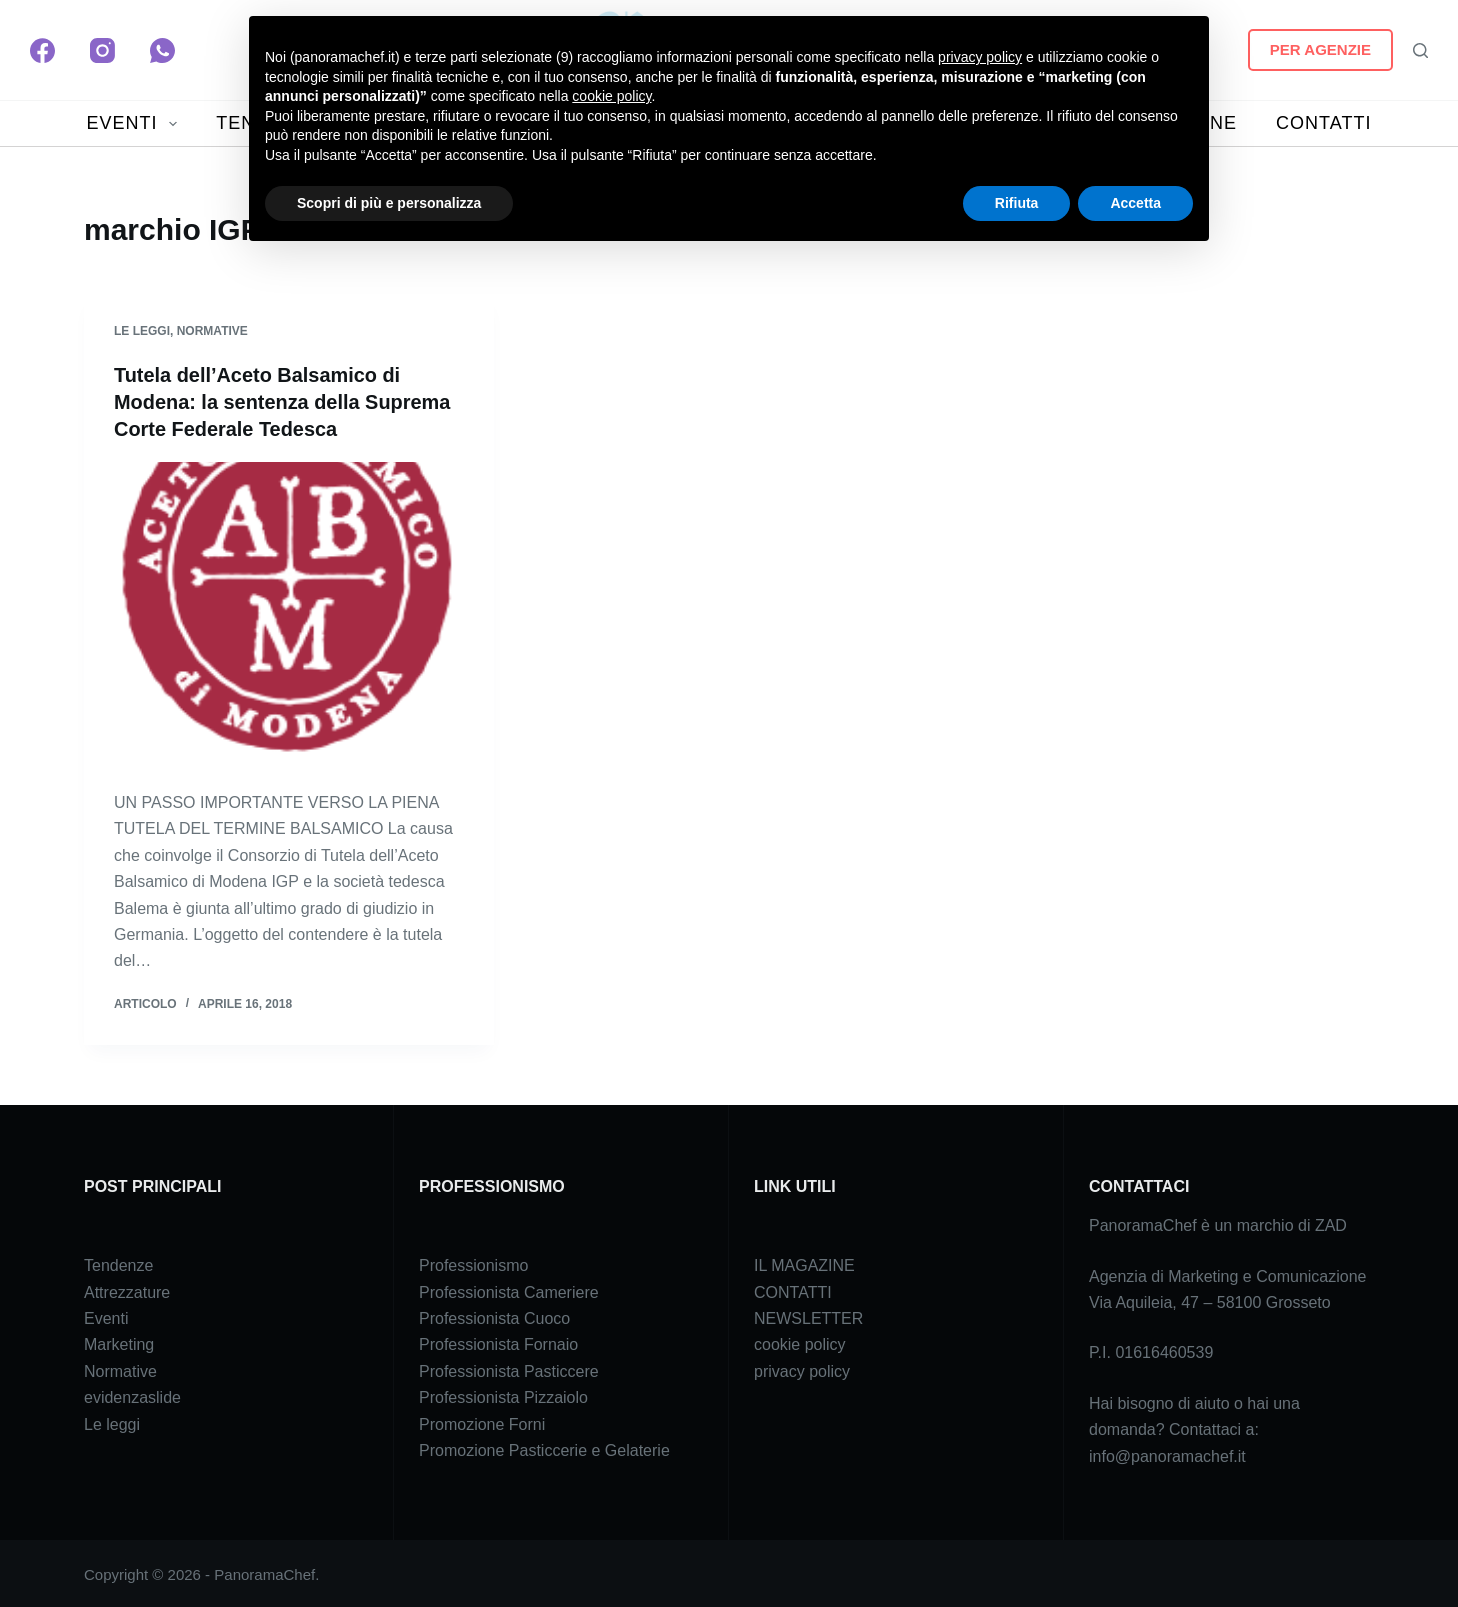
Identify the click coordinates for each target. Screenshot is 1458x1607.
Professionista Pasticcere (509, 1368)
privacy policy (802, 1368)
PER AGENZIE (1320, 49)
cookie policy (800, 1342)
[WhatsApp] (162, 50)
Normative (212, 331)
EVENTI (136, 124)
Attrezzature (127, 1289)
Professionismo (473, 1263)
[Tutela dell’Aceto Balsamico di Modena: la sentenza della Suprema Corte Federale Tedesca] (289, 614)
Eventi (106, 1316)
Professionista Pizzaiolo (503, 1395)
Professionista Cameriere (509, 1289)
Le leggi (142, 331)
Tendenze (118, 1263)
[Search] (1420, 50)
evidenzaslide (132, 1395)
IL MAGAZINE (804, 1263)
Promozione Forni (482, 1421)
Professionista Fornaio (498, 1342)
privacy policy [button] (980, 57)
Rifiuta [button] (1017, 203)
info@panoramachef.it (1167, 1453)
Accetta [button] (1135, 203)
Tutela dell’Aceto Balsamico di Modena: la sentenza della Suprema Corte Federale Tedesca (283, 401)
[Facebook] (42, 50)
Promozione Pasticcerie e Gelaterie (544, 1448)
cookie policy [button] (611, 96)
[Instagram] (102, 50)
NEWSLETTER (808, 1316)
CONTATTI (1323, 123)
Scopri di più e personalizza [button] (389, 203)
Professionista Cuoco (494, 1316)
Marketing (119, 1342)
